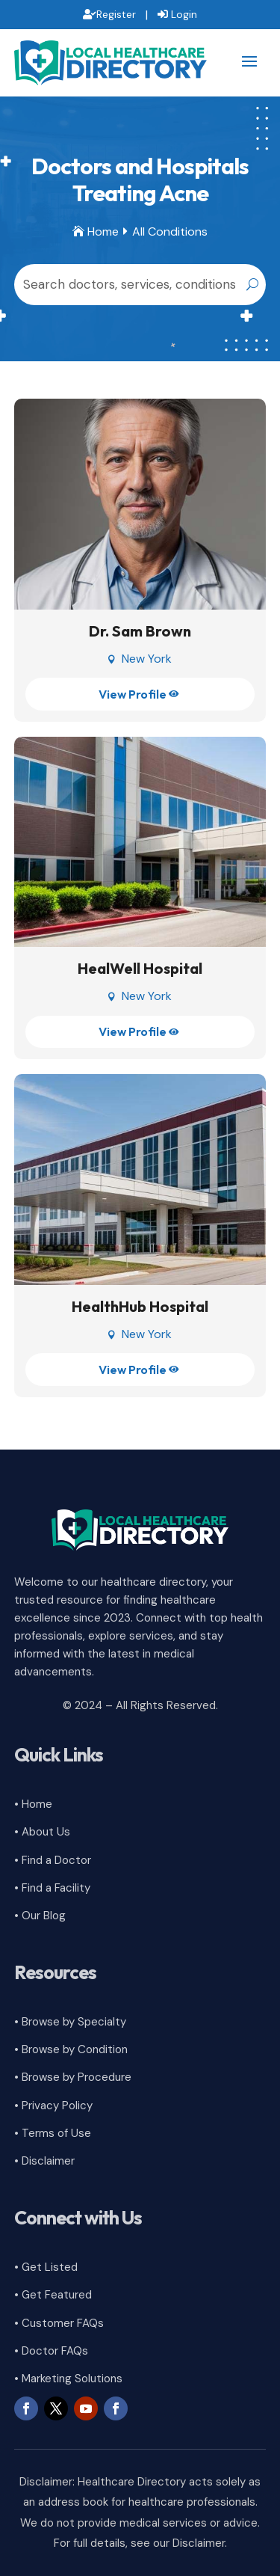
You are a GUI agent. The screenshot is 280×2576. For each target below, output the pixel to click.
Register (116, 14)
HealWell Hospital (140, 968)
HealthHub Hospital (140, 1306)
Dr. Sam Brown (140, 631)
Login (184, 14)
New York (147, 658)
